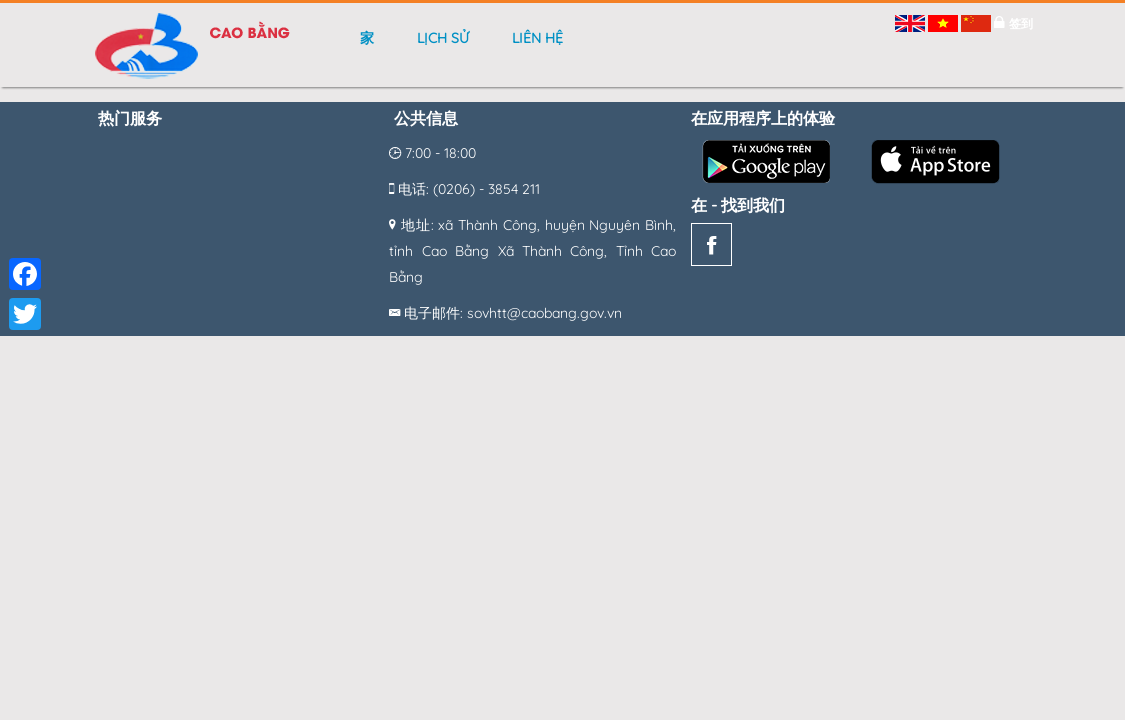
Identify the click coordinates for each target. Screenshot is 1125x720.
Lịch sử (443, 38)
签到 (1021, 23)
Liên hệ (537, 38)
